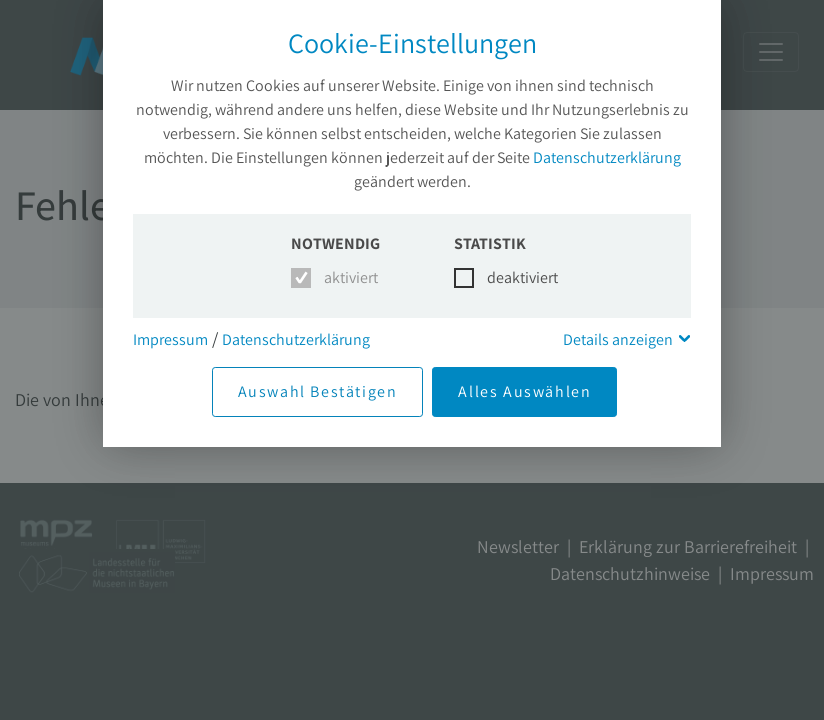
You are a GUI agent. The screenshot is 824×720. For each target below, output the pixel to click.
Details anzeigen (618, 339)
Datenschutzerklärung (607, 157)
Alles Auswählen (524, 391)
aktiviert (347, 277)
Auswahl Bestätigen (318, 391)
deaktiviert (510, 277)
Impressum (170, 339)
